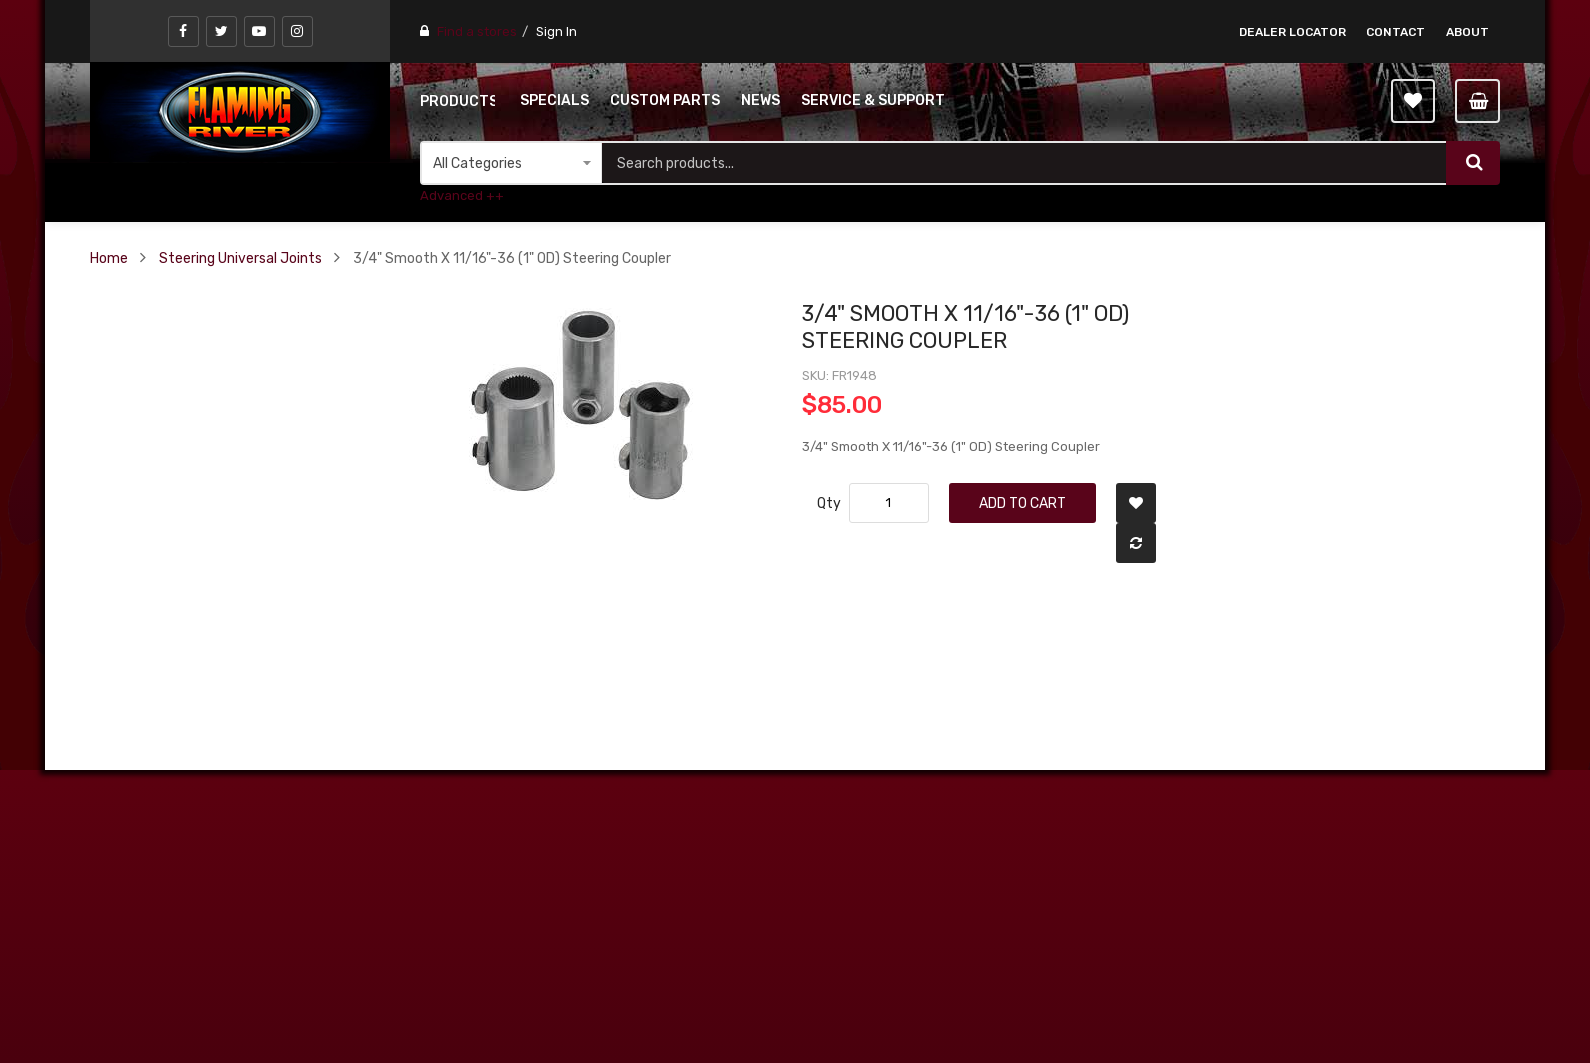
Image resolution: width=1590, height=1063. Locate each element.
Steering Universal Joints (240, 258)
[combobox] (1024, 163)
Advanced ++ (462, 195)
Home (109, 258)
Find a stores (477, 31)
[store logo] (240, 112)
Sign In (556, 31)
